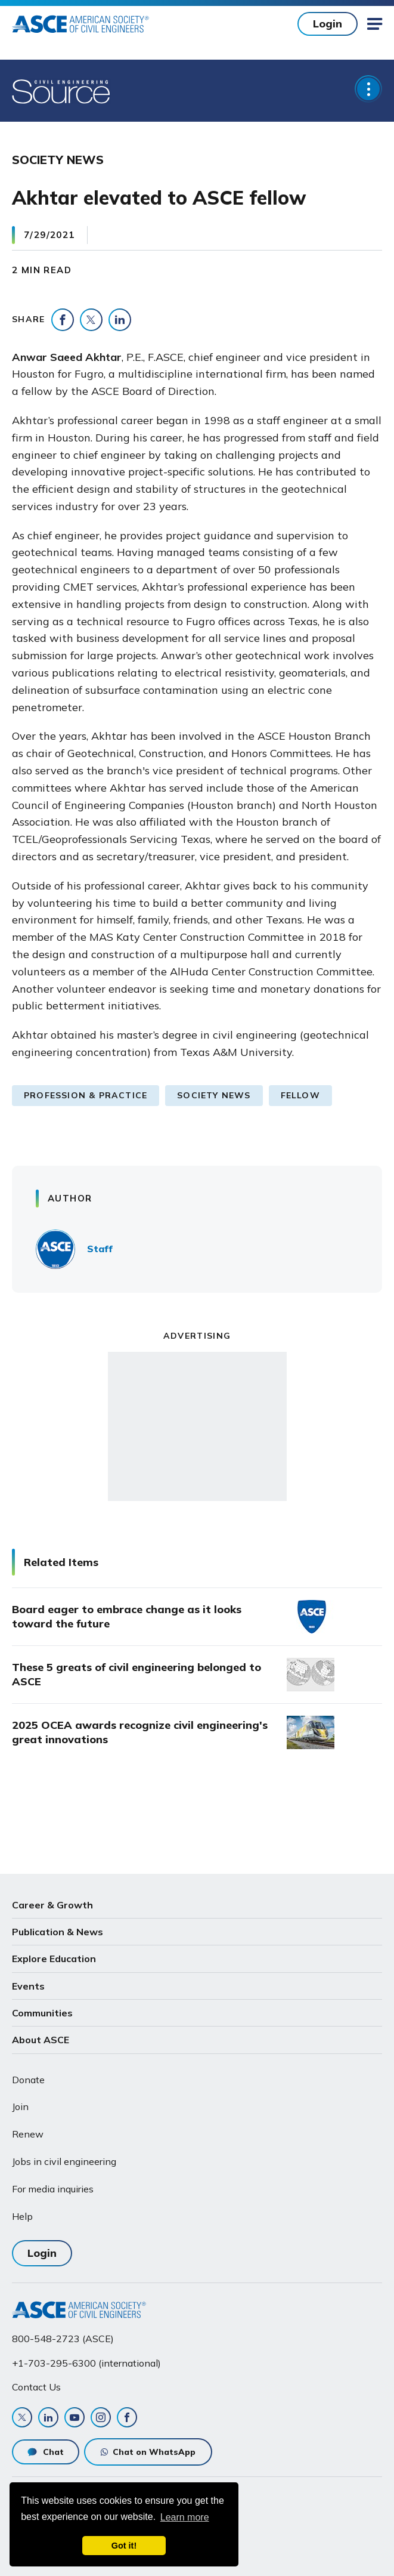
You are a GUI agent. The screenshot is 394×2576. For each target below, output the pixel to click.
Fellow (300, 1095)
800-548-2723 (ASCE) (63, 2339)
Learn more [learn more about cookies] (184, 2517)
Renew (28, 2134)
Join (20, 2106)
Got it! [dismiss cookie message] (123, 2545)
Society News (213, 1095)
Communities (42, 2013)
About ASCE (40, 2040)
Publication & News (57, 1932)
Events (28, 1986)
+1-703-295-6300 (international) (86, 2363)
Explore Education (54, 1959)
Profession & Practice (85, 1095)
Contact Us (36, 2387)
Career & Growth (52, 1905)
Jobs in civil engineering (64, 2161)
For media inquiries (53, 2189)
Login (327, 23)
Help (22, 2216)
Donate (28, 2080)
